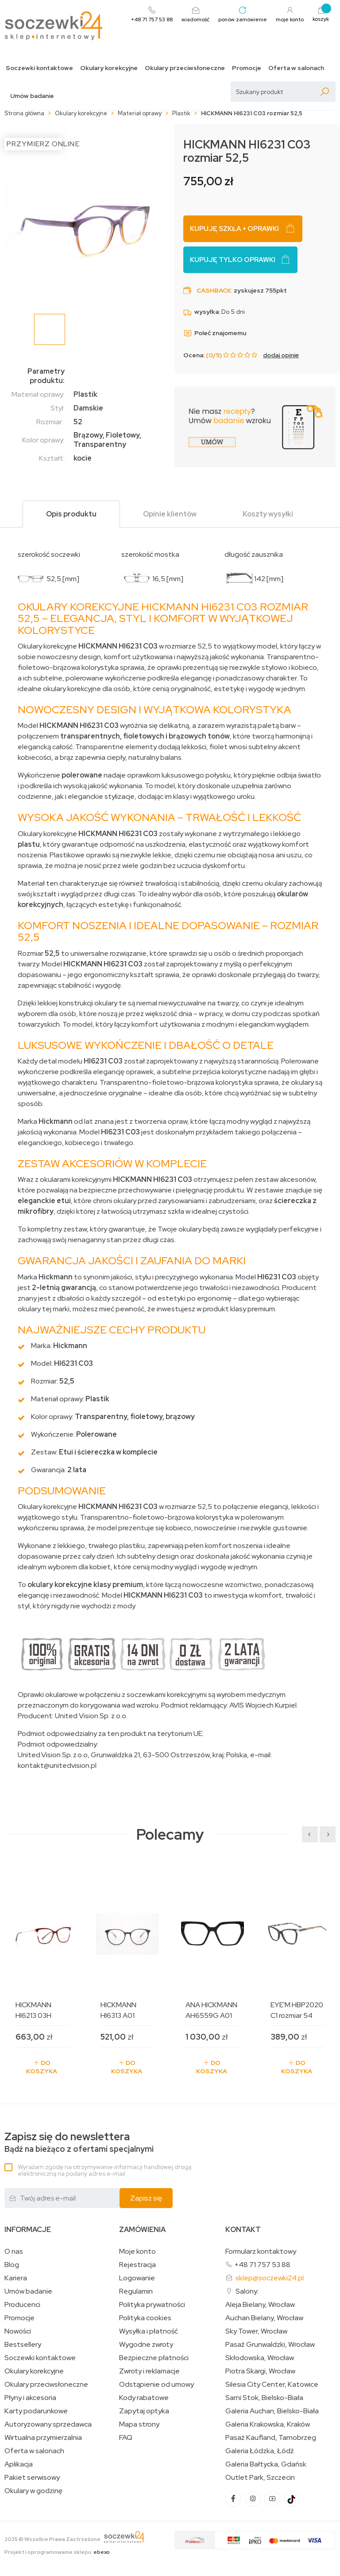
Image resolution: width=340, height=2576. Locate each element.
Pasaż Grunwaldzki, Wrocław (270, 2344)
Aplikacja (18, 2464)
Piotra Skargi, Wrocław (260, 2371)
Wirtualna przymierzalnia (43, 2437)
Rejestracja (137, 2264)
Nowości (17, 2331)
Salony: (247, 2291)
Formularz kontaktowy (260, 2251)
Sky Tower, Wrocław (256, 2331)
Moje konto (137, 2251)
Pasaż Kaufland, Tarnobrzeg (270, 2437)
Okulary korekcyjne (109, 68)
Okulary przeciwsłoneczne (184, 68)
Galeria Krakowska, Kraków (267, 2424)
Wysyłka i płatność (148, 2331)
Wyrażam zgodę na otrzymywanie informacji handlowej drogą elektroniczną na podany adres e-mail (104, 2170)
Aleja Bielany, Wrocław (260, 2304)
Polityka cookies (145, 2318)
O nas (13, 2251)
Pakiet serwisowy (32, 2477)
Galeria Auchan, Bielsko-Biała (272, 2411)
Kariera (15, 2278)
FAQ (125, 2437)
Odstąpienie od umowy (156, 2384)
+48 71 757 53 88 (262, 2264)
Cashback (214, 290)
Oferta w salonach (296, 68)
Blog (11, 2264)
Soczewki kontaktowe (39, 68)
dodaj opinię (281, 355)
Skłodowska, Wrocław (259, 2357)
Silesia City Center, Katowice (271, 2384)
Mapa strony (139, 2424)
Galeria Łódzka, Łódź (259, 2451)
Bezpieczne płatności (154, 2357)
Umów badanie (32, 96)
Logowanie (137, 2278)
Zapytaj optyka (144, 2411)
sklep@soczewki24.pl (270, 2278)
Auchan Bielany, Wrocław (264, 2318)
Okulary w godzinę (33, 2490)
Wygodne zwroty (146, 2344)
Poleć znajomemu (214, 333)
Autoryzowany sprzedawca (48, 2424)
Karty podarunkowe (36, 2411)
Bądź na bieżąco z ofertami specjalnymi (79, 2142)
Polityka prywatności (152, 2304)
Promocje (247, 68)
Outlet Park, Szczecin (260, 2477)
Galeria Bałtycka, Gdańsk (265, 2464)
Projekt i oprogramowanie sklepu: (57, 2552)
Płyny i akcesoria (30, 2397)
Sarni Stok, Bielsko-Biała (264, 2397)
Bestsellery (22, 2344)
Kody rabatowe (144, 2397)
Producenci (22, 2304)
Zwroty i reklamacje (149, 2371)
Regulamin (136, 2291)
